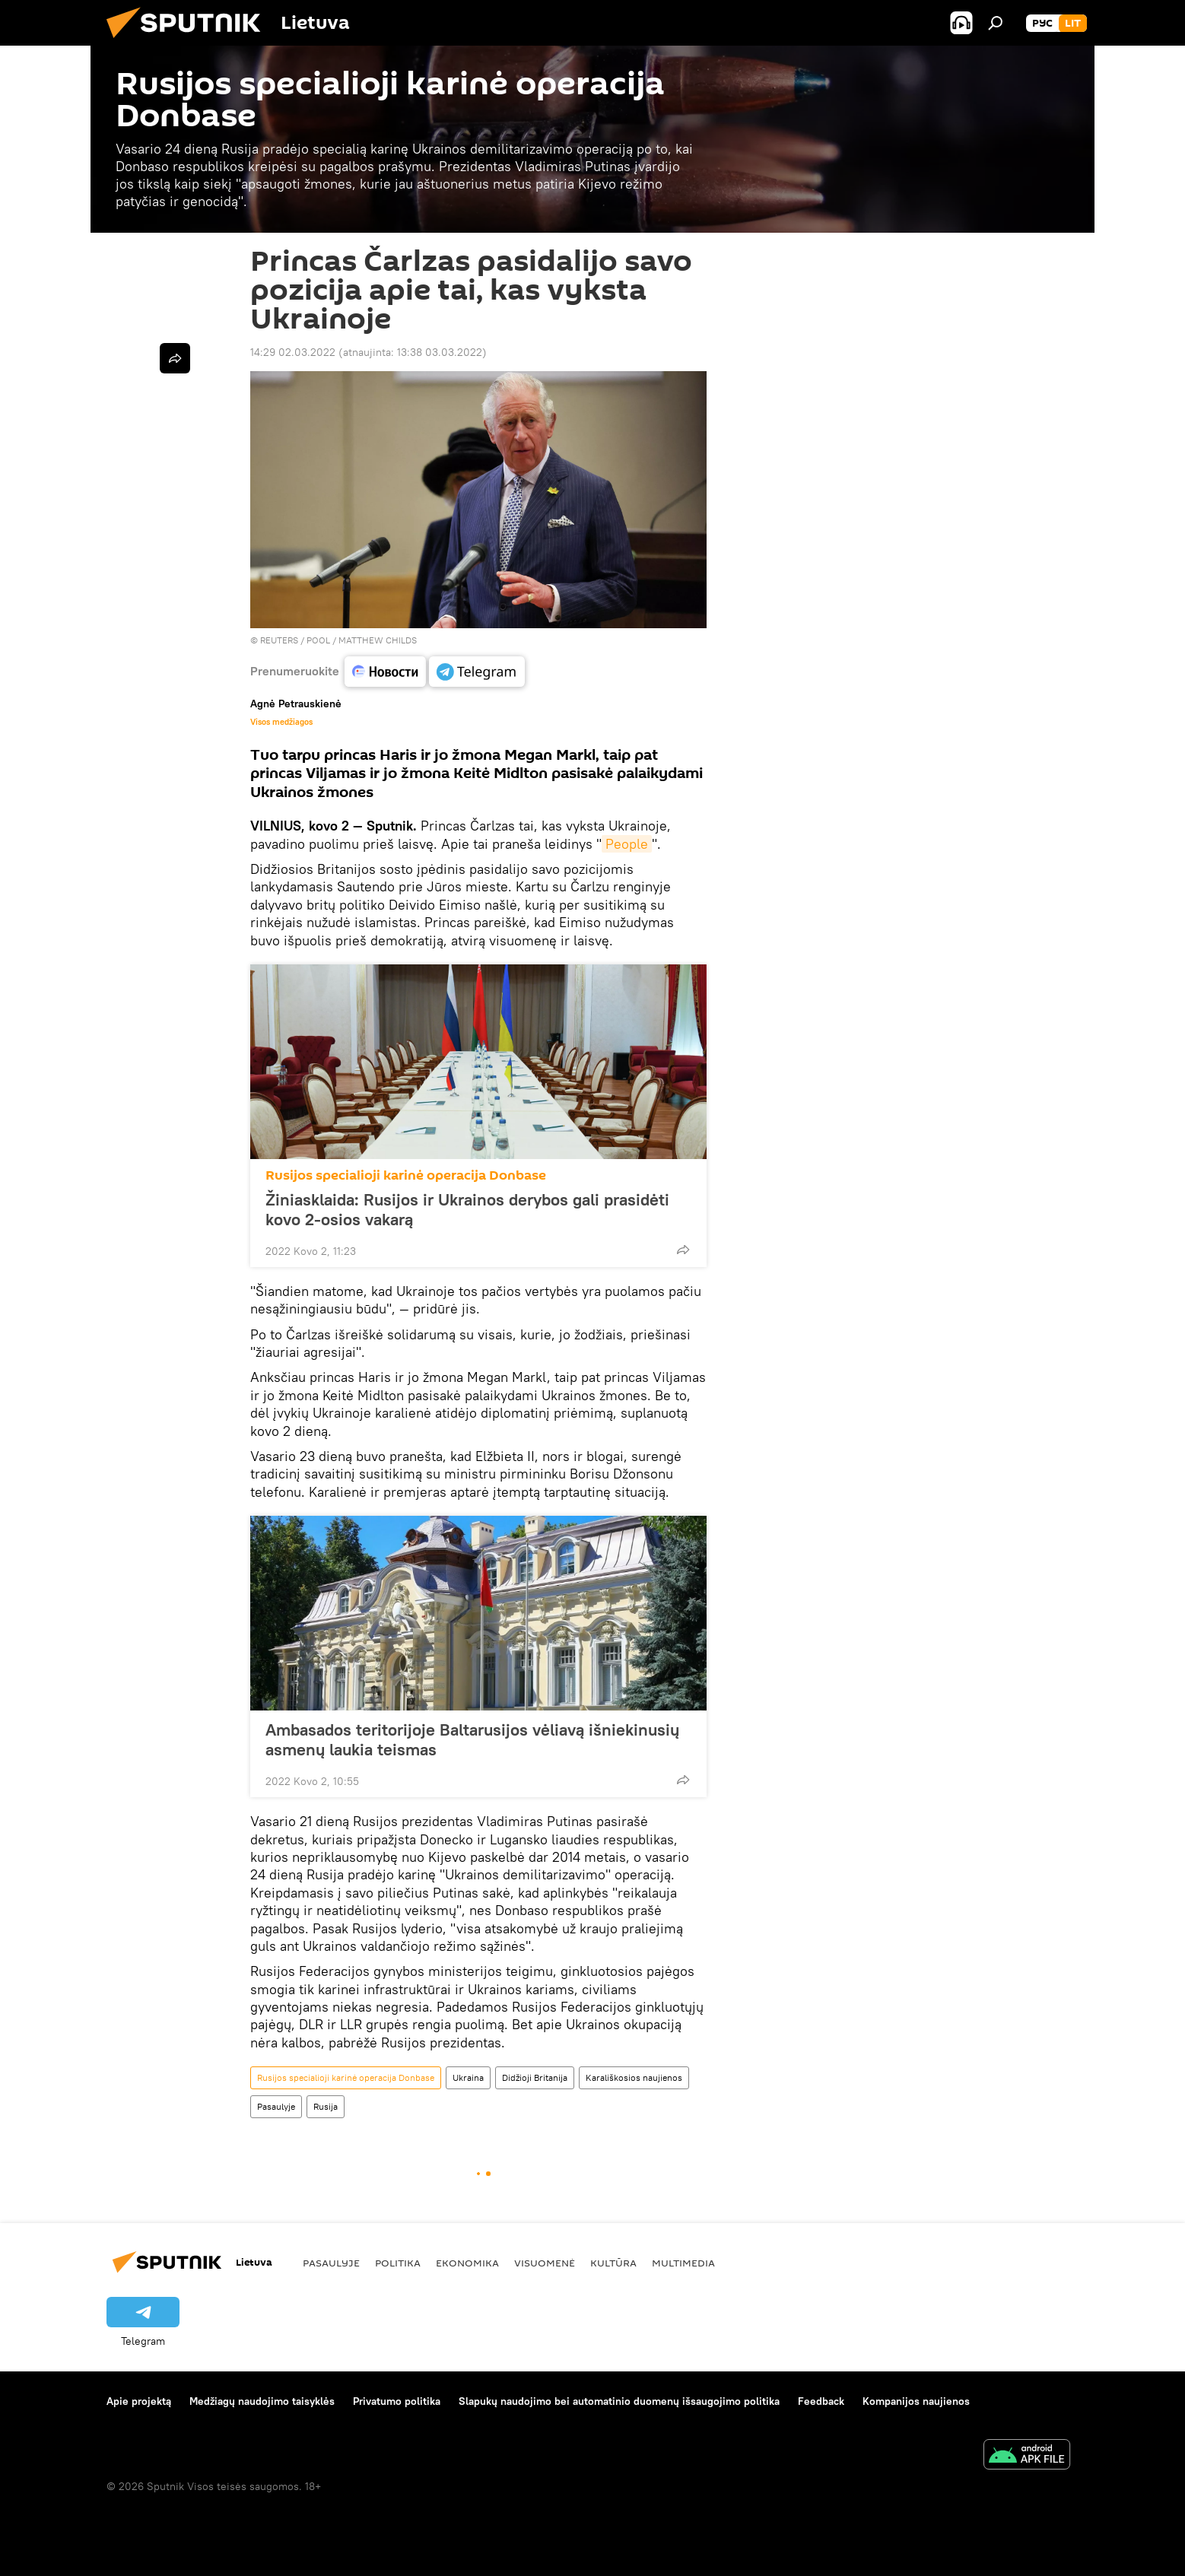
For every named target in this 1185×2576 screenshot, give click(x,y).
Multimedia (683, 2262)
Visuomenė (544, 2262)
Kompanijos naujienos (916, 2401)
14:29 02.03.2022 (292, 352)
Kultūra (613, 2262)
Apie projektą (138, 2401)
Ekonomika (467, 2262)
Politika (398, 2262)
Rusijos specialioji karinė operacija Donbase (405, 1175)
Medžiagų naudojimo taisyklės (262, 2401)
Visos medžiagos (281, 721)
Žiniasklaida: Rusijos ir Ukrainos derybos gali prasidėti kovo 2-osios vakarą (467, 1209)
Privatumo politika (396, 2401)
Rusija (325, 2106)
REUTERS (279, 640)
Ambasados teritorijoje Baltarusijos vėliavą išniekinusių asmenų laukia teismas (472, 1739)
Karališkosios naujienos (634, 2077)
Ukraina (468, 2077)
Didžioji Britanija (534, 2077)
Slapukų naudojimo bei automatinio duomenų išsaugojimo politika (619, 2401)
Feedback (821, 2401)
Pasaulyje (276, 2106)
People (626, 844)
